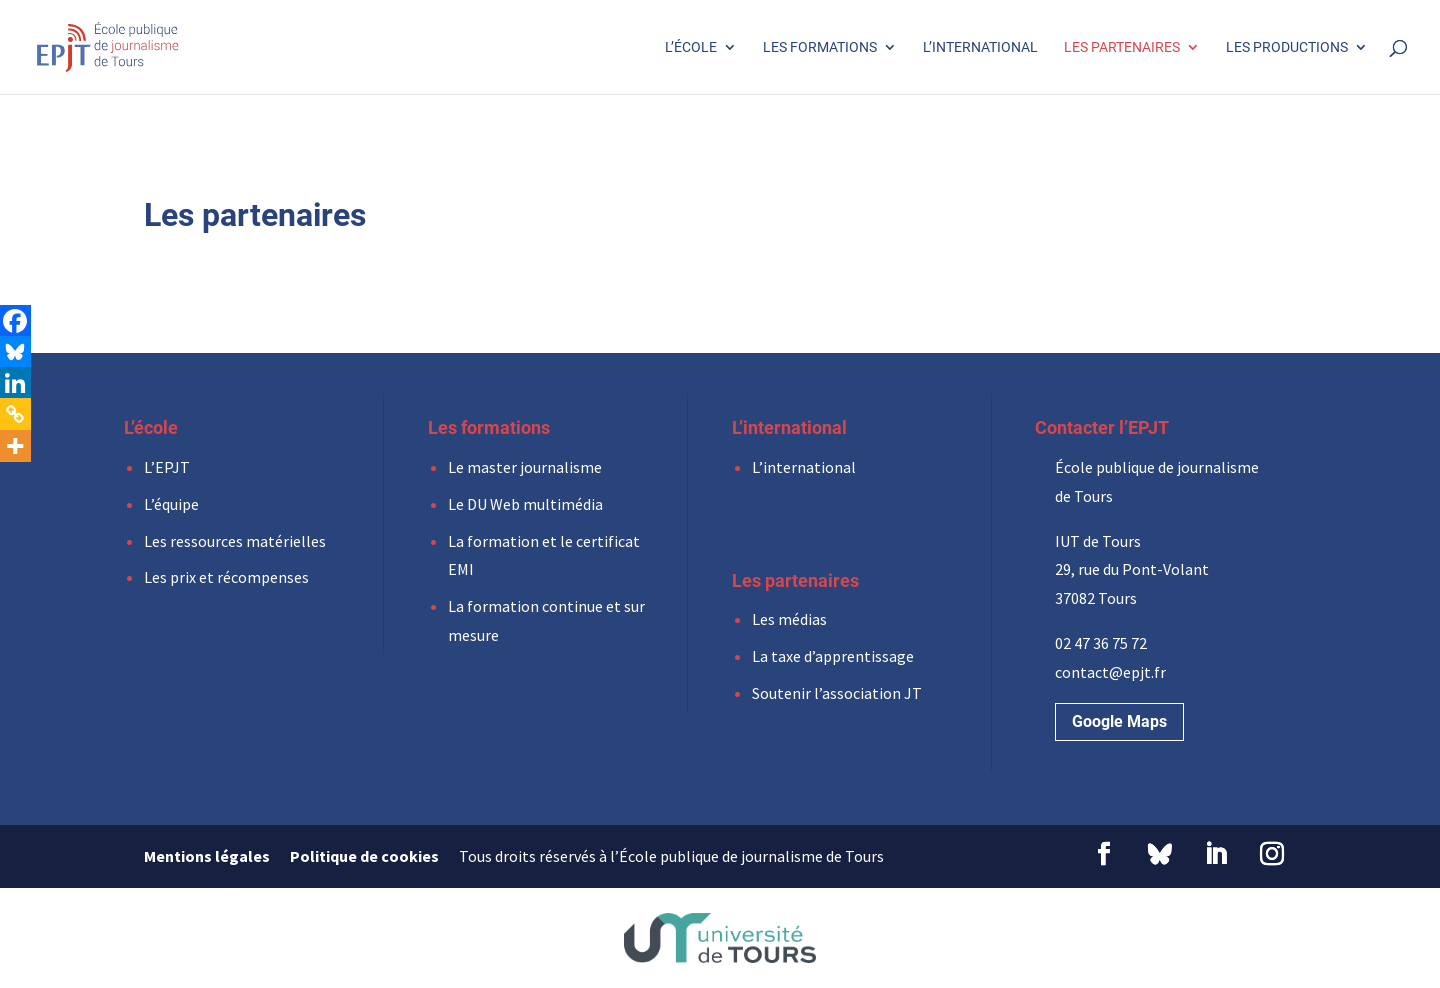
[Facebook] (15, 321)
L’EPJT (167, 467)
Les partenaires (1122, 47)
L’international (980, 47)
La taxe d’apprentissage (833, 656)
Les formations (820, 47)
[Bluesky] (15, 352)
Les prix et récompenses (226, 577)
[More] (15, 446)
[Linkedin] (15, 383)
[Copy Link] (15, 414)
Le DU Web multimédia (525, 504)
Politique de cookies (364, 856)
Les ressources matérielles (235, 541)
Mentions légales (207, 856)
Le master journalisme (525, 467)
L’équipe (171, 504)
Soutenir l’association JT (837, 693)
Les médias (789, 619)
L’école (691, 47)
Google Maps (1119, 721)
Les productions (1287, 47)
